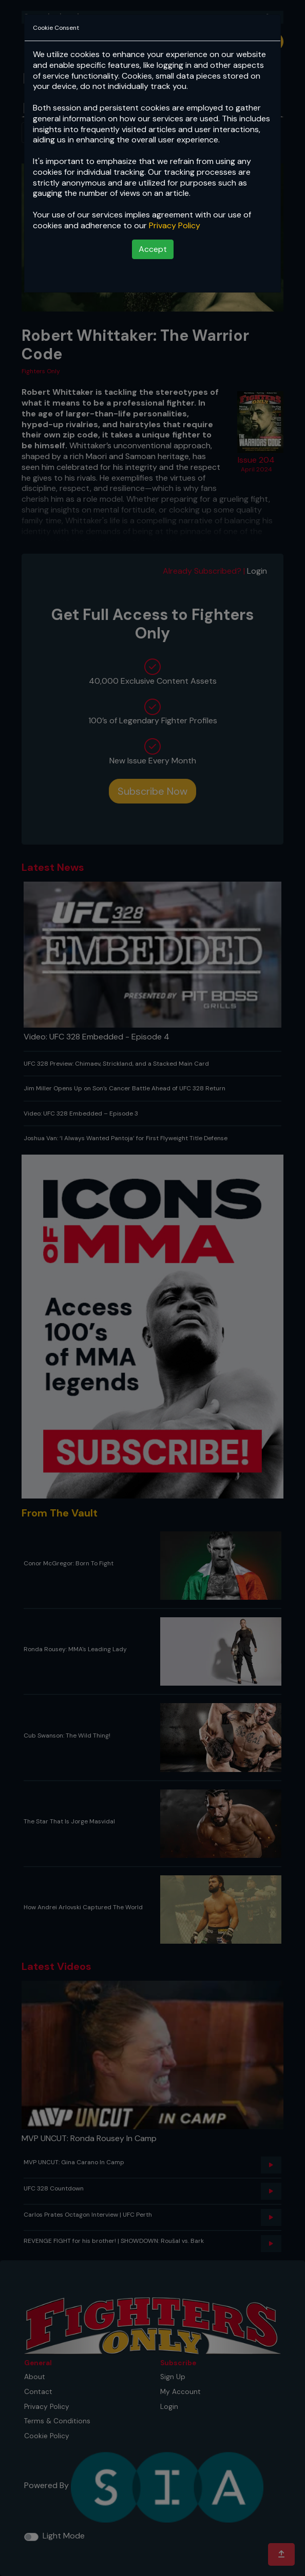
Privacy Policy (174, 225)
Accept (153, 249)
